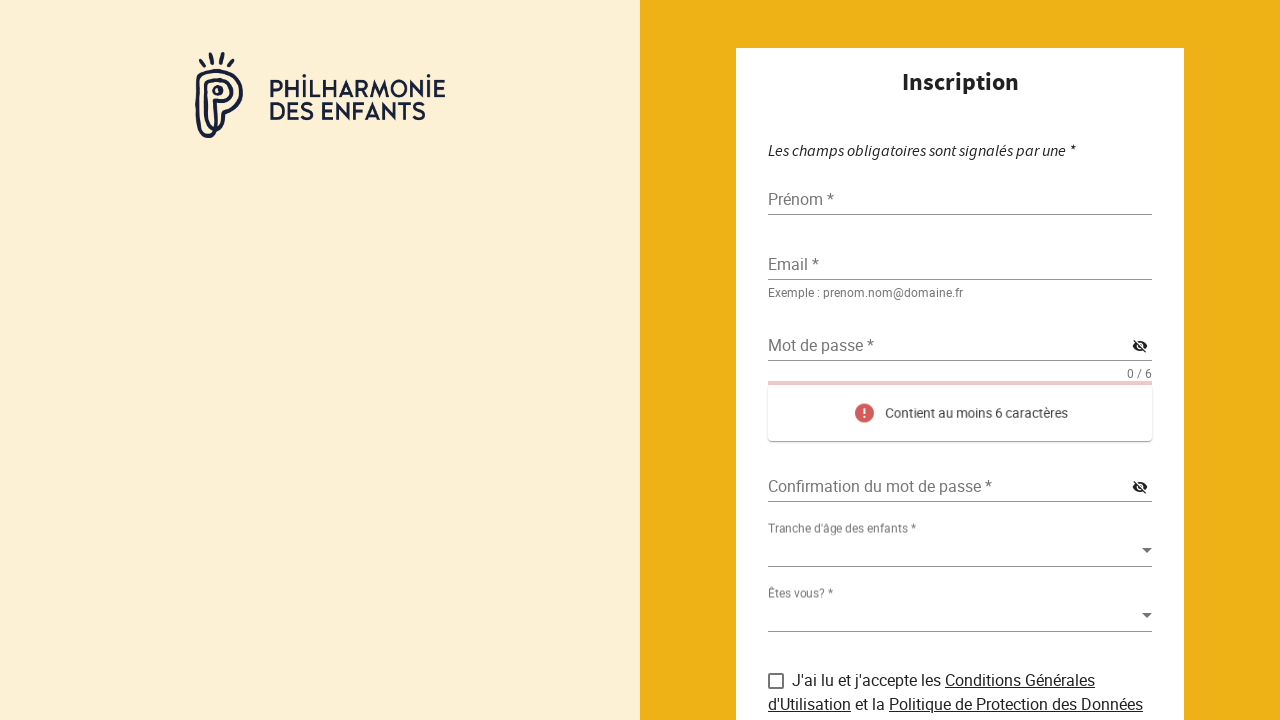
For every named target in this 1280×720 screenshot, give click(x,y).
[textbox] (960, 264)
